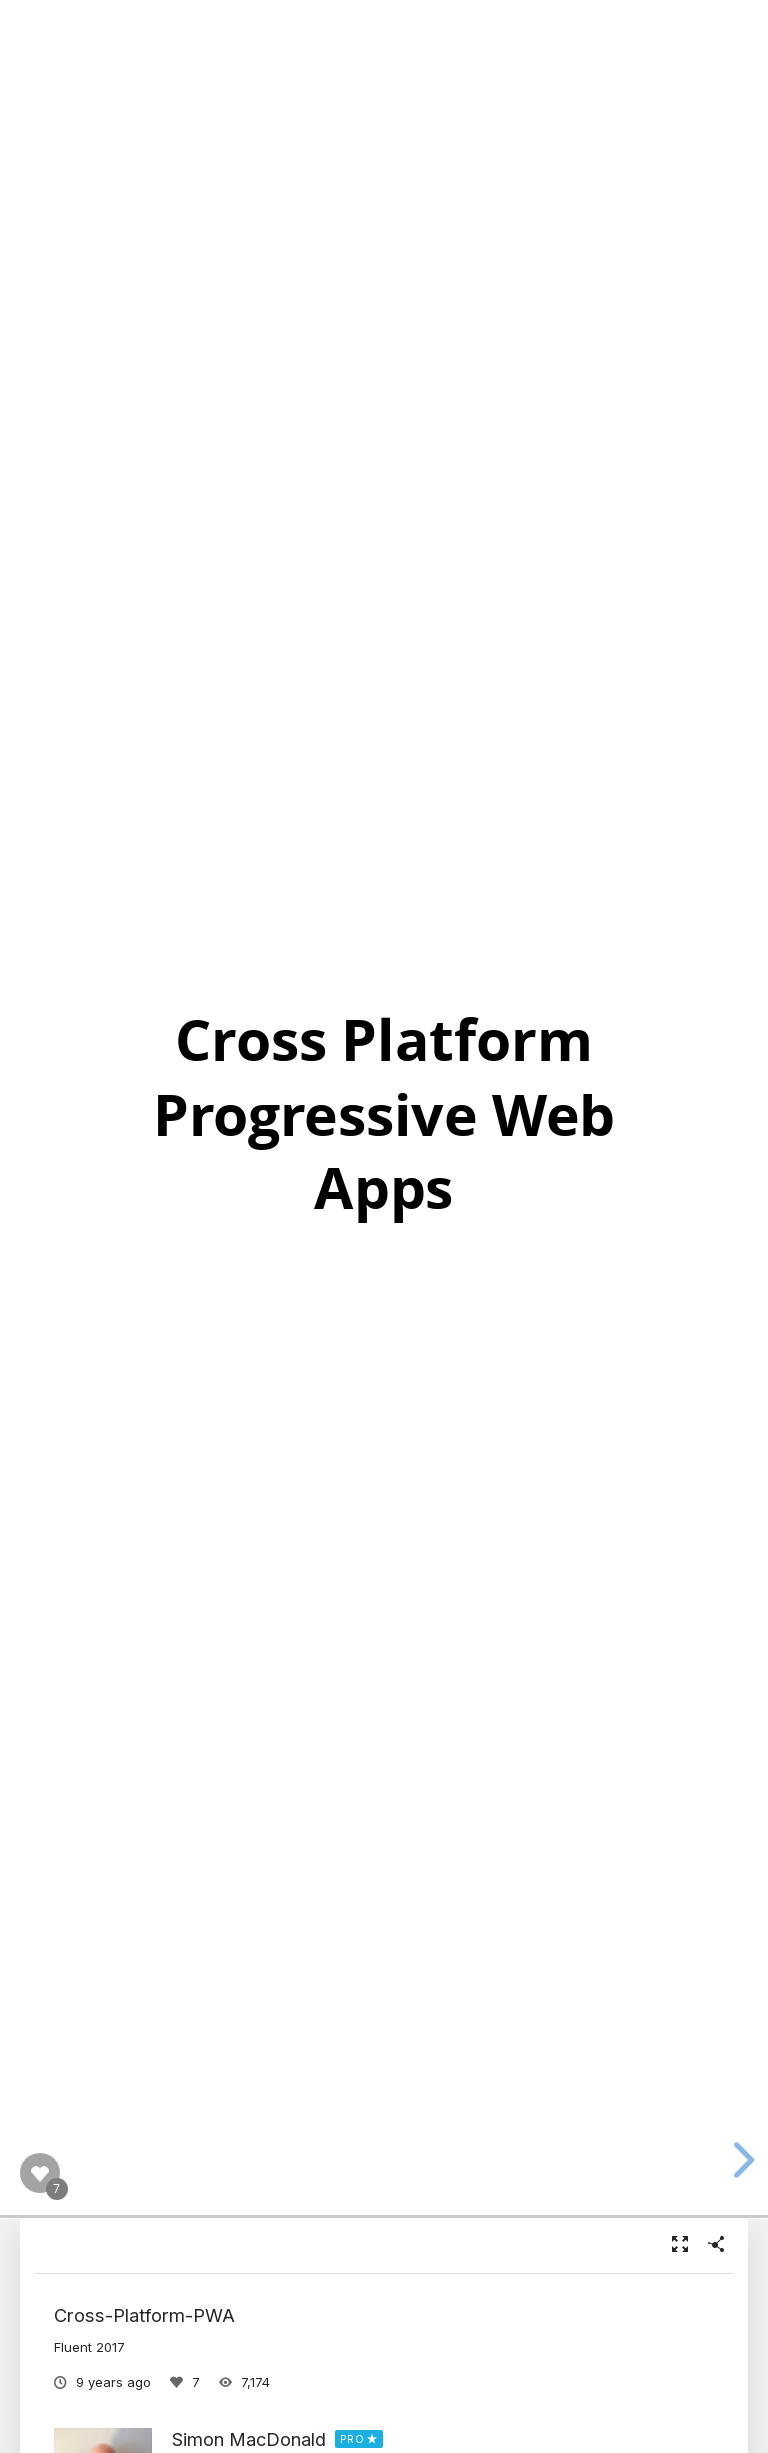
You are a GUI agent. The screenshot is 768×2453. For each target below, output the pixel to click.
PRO (352, 2439)
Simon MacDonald (249, 2439)
